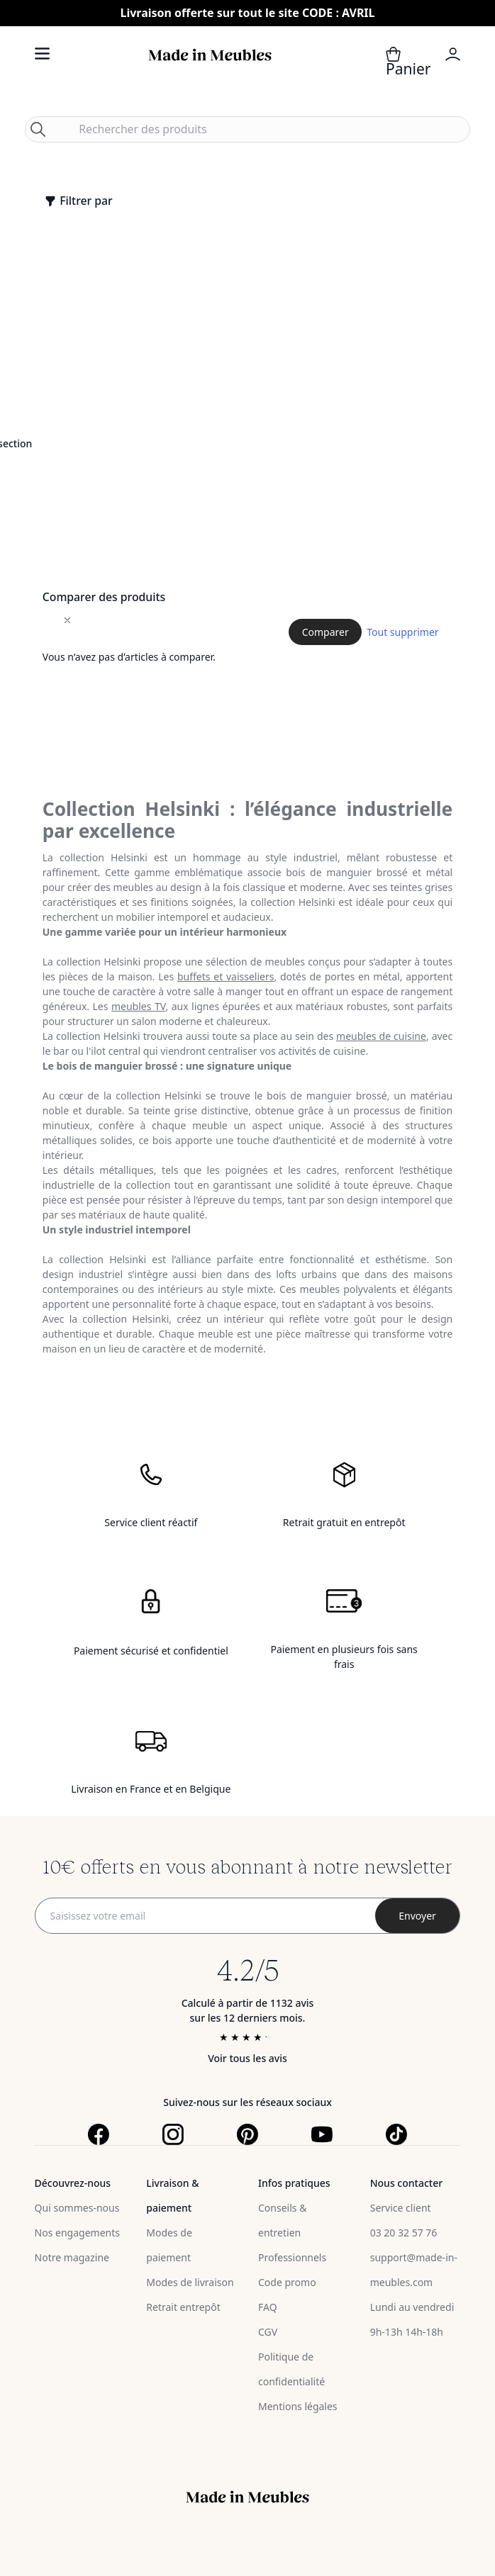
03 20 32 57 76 (404, 2232)
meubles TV (138, 1006)
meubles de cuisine (381, 1036)
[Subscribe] (417, 1915)
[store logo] (210, 71)
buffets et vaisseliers (225, 976)
